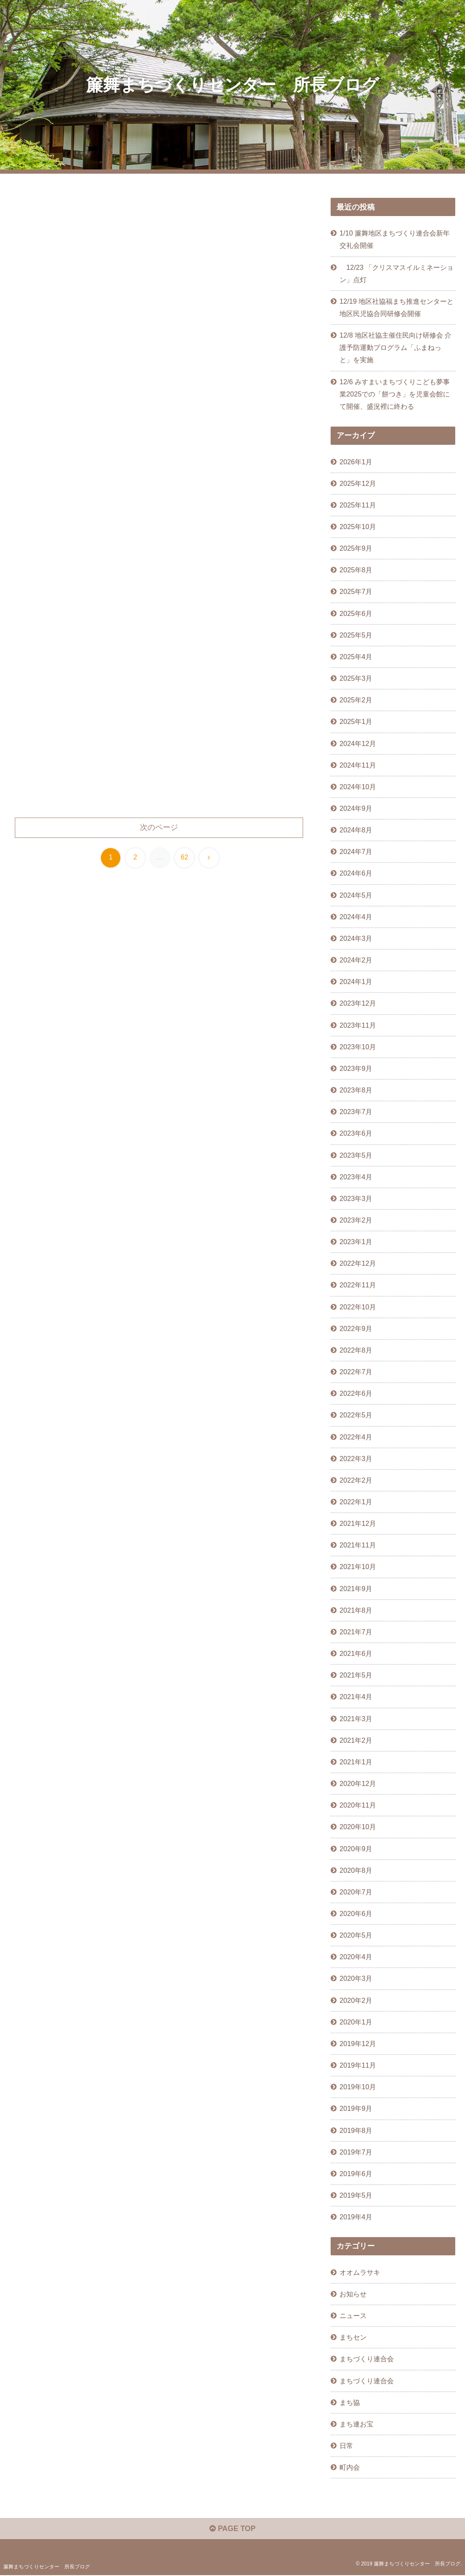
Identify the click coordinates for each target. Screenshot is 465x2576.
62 (184, 861)
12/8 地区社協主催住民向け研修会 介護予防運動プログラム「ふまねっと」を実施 (396, 347)
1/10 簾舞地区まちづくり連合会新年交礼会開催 (395, 239)
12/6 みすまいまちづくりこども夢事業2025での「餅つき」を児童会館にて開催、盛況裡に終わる (395, 394)
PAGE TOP (232, 2529)
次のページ (159, 832)
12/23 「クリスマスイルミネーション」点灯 (397, 273)
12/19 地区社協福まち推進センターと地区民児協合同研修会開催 (397, 307)
